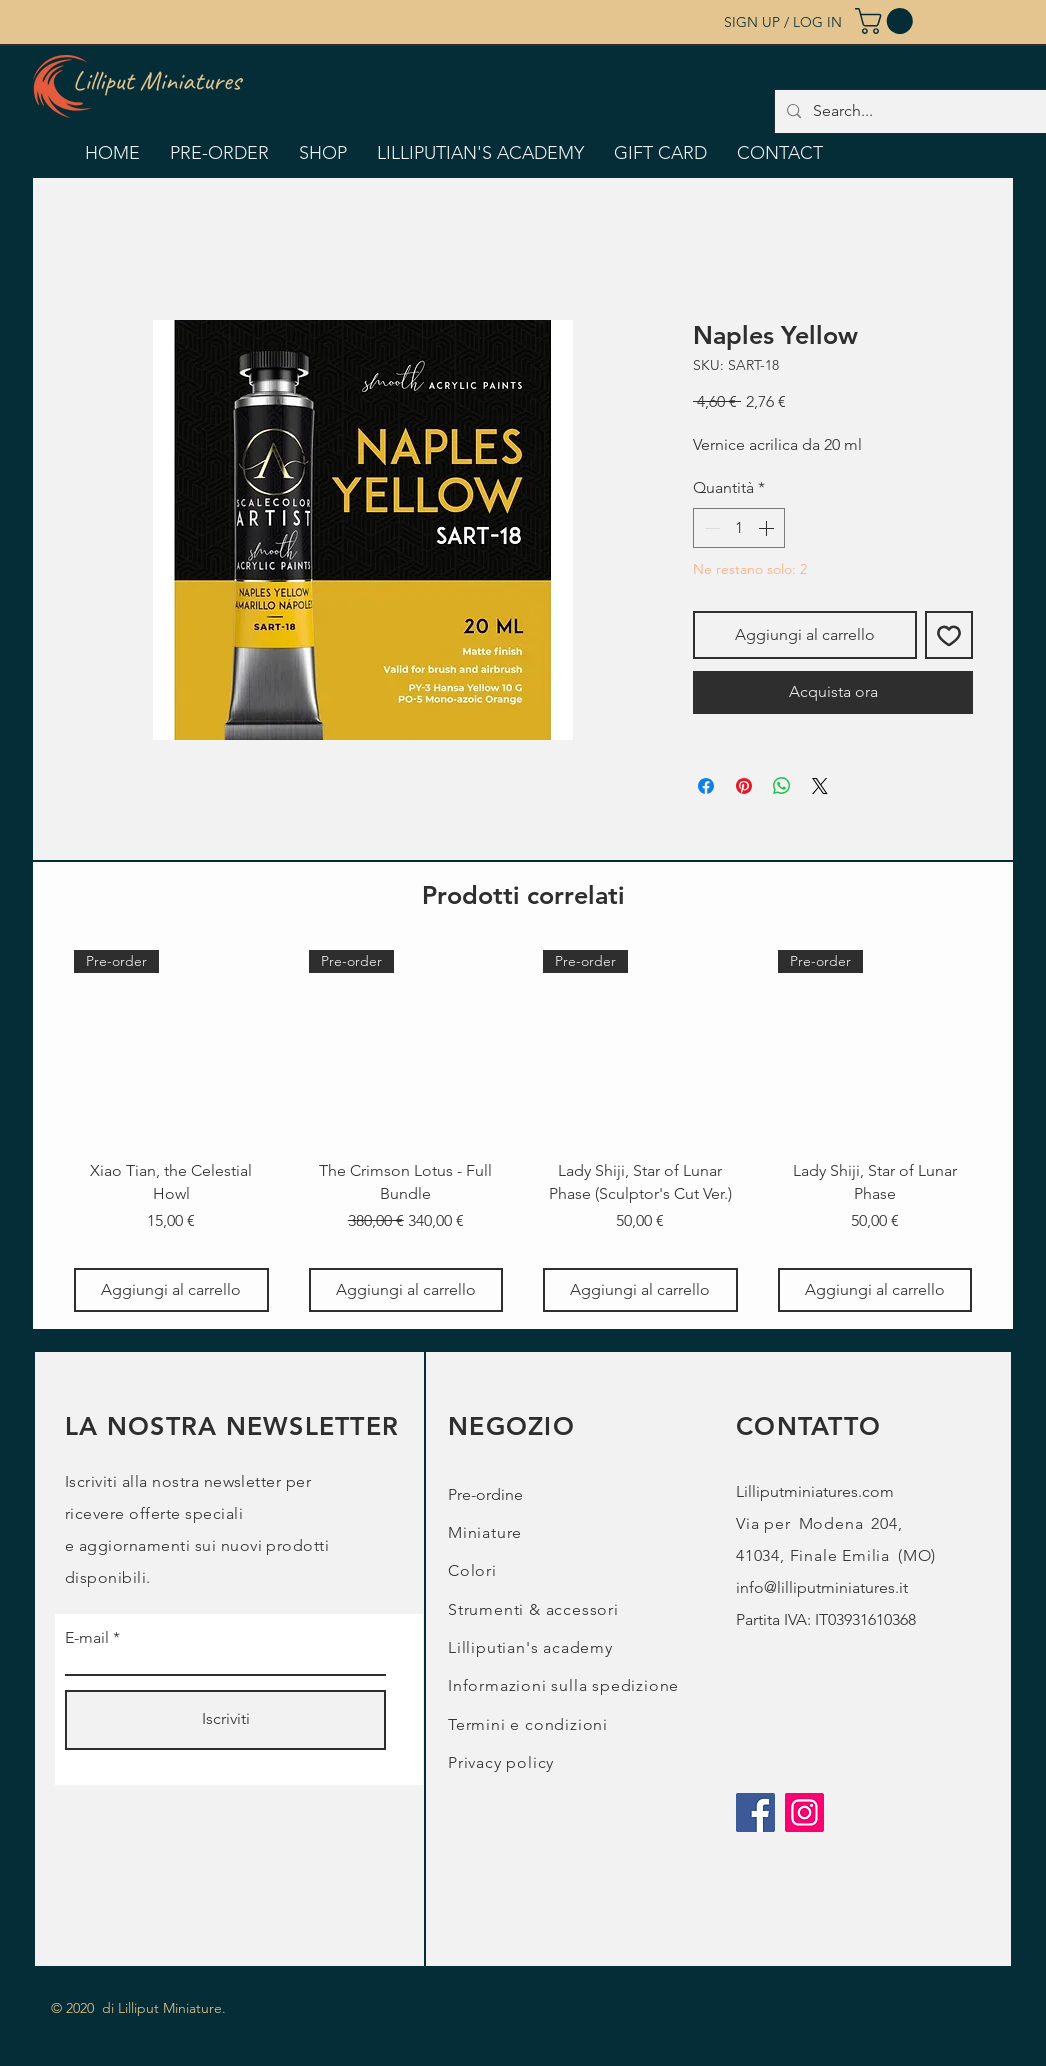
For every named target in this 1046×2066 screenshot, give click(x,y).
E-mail (87, 1638)
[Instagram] (804, 1812)
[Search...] (924, 111)
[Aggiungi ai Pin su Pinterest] (744, 786)
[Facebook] (755, 1812)
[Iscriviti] (225, 1720)
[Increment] (768, 528)
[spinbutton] (739, 528)
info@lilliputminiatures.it (822, 1587)
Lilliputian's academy (530, 1647)
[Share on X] (820, 786)
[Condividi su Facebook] (706, 786)
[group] (523, 1131)
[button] (887, 21)
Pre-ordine (485, 1494)
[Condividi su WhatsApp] (782, 786)
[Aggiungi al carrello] (171, 1290)
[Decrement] (710, 528)
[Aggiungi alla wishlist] (949, 635)
